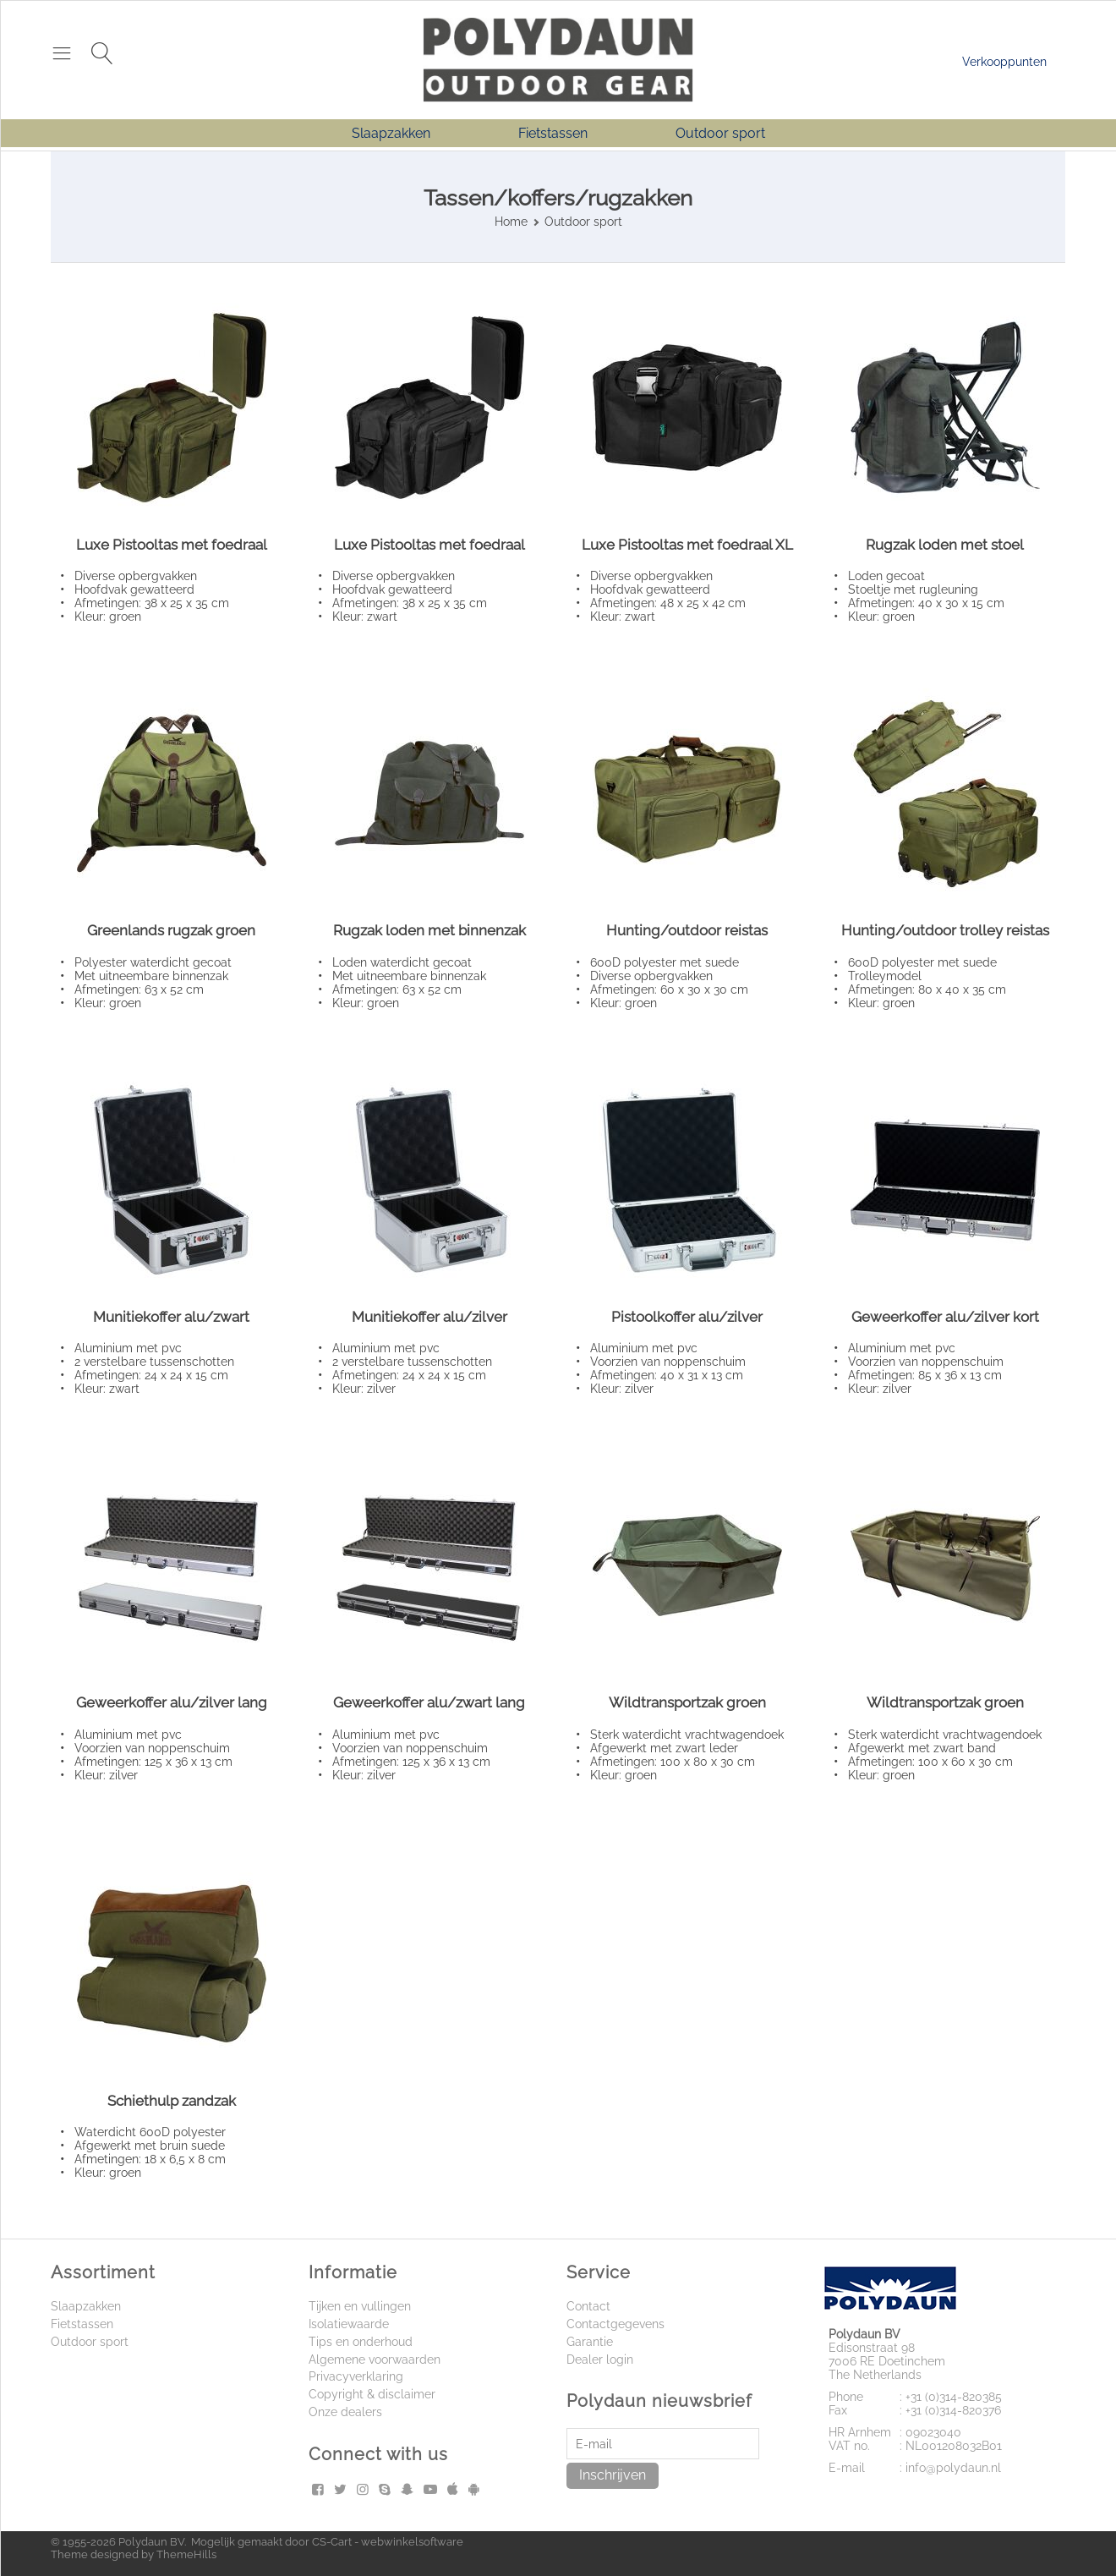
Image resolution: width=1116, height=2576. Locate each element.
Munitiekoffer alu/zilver (429, 1316)
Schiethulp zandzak (171, 2100)
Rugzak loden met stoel (945, 544)
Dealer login (599, 2359)
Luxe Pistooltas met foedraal (171, 544)
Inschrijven (612, 2475)
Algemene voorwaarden (374, 2359)
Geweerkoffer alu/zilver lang (171, 1702)
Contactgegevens (615, 2324)
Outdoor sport (720, 133)
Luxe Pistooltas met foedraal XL (687, 544)
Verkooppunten (1004, 62)
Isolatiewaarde (349, 2324)
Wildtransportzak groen (687, 1702)
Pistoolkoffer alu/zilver (687, 1316)
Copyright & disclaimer (372, 2394)
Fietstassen (553, 133)
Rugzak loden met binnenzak (429, 930)
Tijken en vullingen (360, 2306)
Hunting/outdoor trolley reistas (945, 930)
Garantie (589, 2342)
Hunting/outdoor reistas (687, 930)
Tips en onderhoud (361, 2342)
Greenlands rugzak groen (171, 930)
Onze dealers (345, 2412)
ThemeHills (186, 2554)
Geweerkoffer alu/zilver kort (945, 1316)
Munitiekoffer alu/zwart (171, 1316)
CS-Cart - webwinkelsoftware (387, 2541)
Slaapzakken (391, 133)
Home (511, 221)
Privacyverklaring (356, 2376)
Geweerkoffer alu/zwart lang (429, 1702)
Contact (588, 2306)
